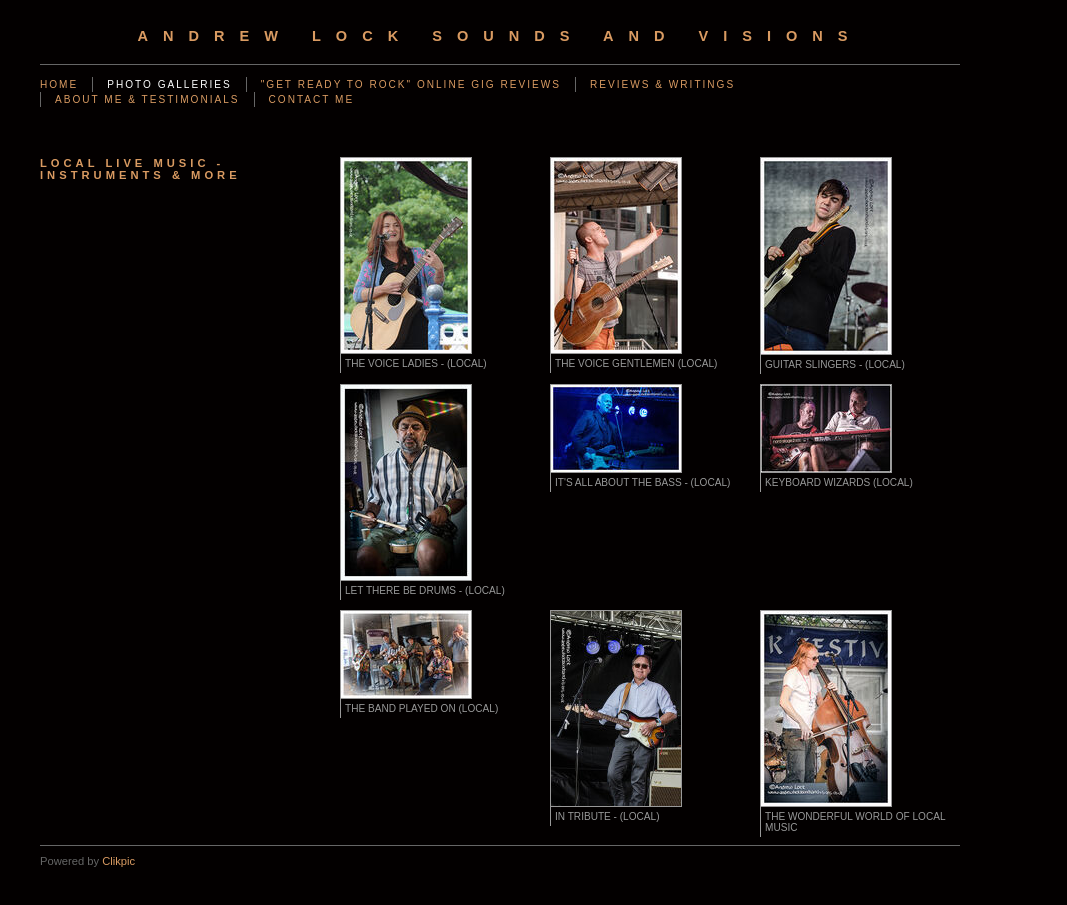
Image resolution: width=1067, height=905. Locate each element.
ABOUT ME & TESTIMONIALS (147, 99)
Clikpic (118, 861)
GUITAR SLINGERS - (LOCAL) (835, 364)
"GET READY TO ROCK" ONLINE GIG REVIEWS (411, 84)
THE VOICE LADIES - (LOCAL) (416, 363)
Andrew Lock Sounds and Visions (499, 36)
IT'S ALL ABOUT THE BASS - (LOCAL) (642, 482)
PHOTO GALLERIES (169, 84)
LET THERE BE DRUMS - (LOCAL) (425, 590)
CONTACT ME (312, 99)
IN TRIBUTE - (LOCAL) (607, 816)
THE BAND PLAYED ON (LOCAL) (421, 708)
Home (59, 84)
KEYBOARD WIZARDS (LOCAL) (839, 482)
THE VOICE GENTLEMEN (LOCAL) (636, 363)
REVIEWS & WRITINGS (662, 84)
